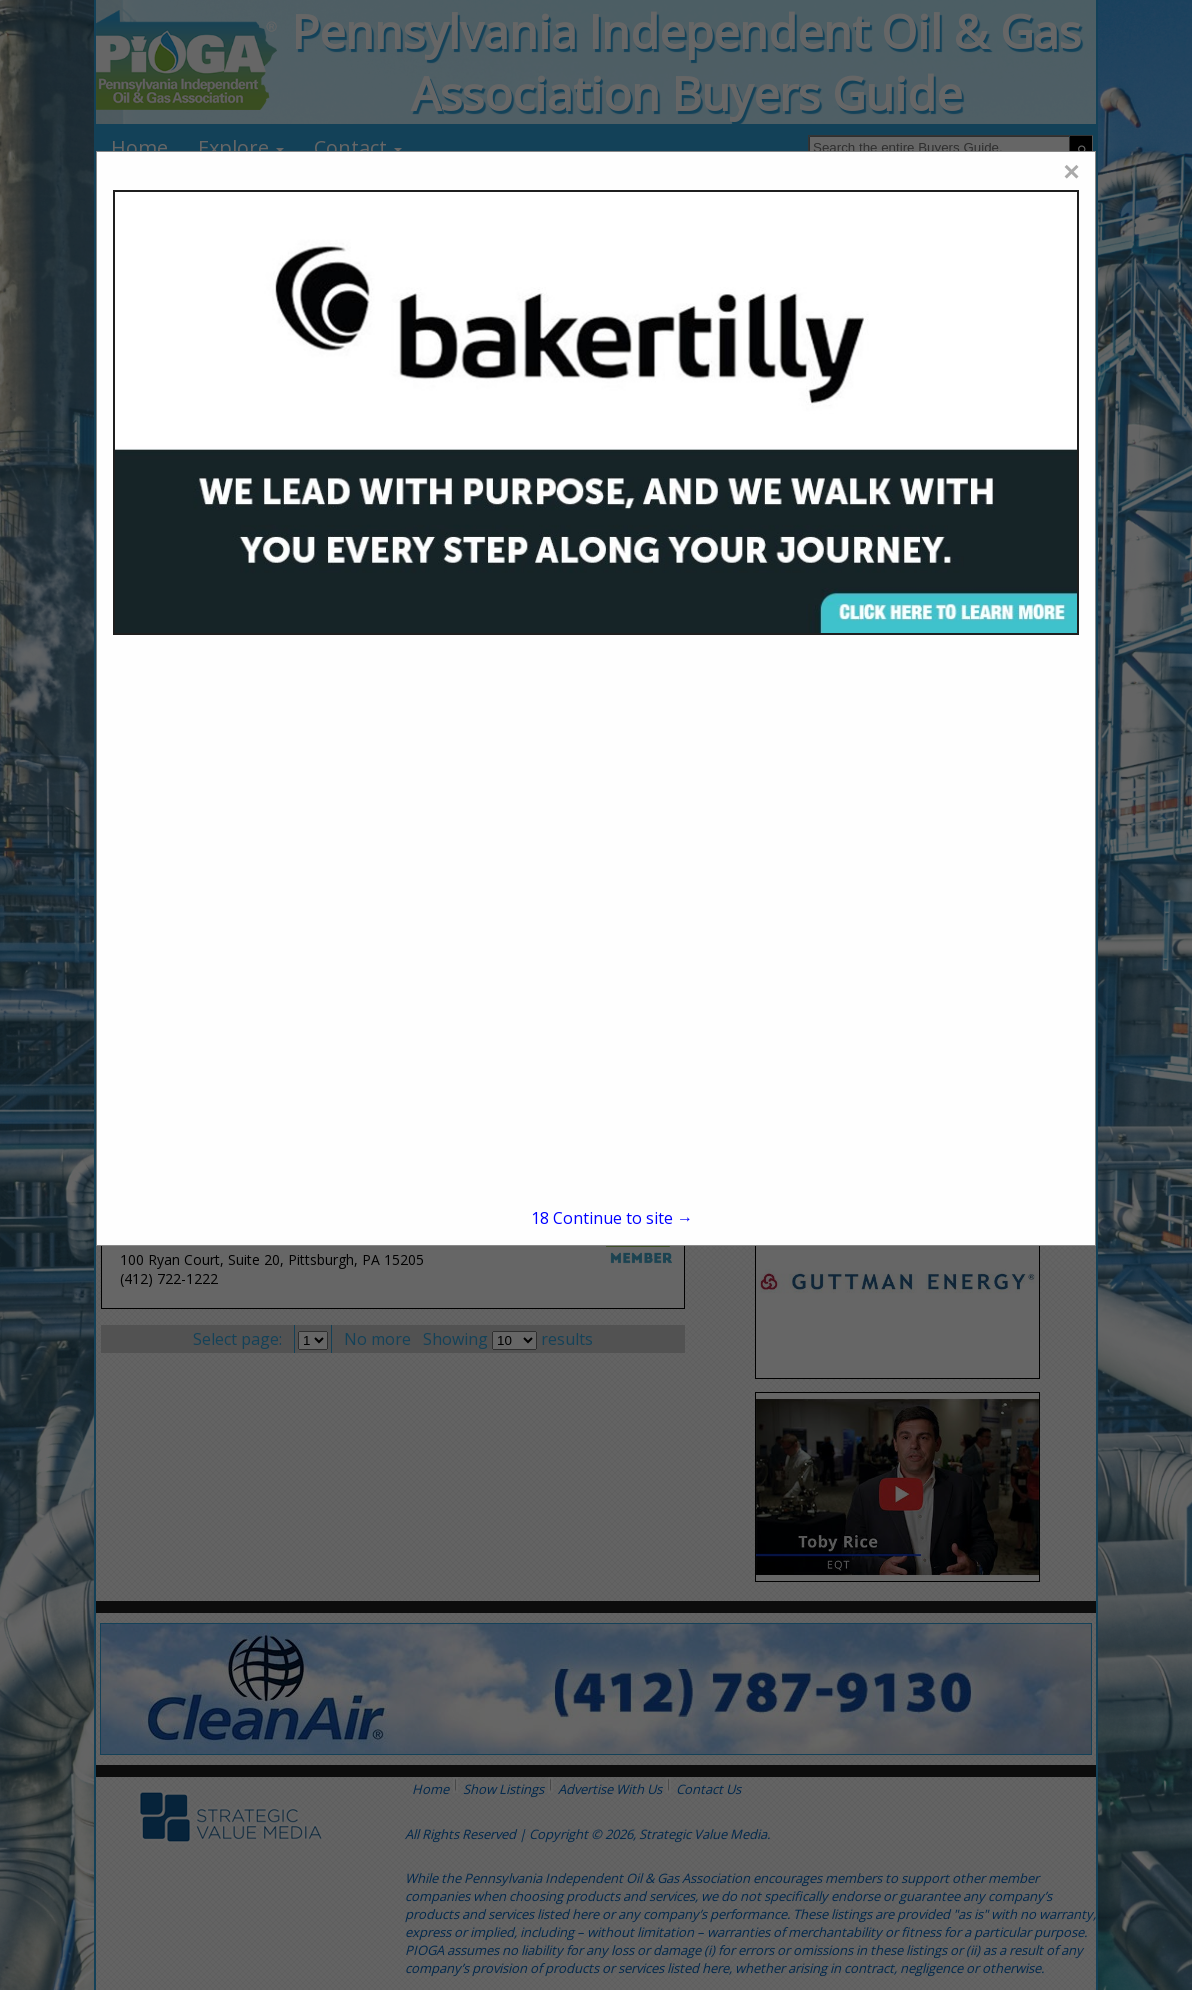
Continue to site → (612, 1218)
